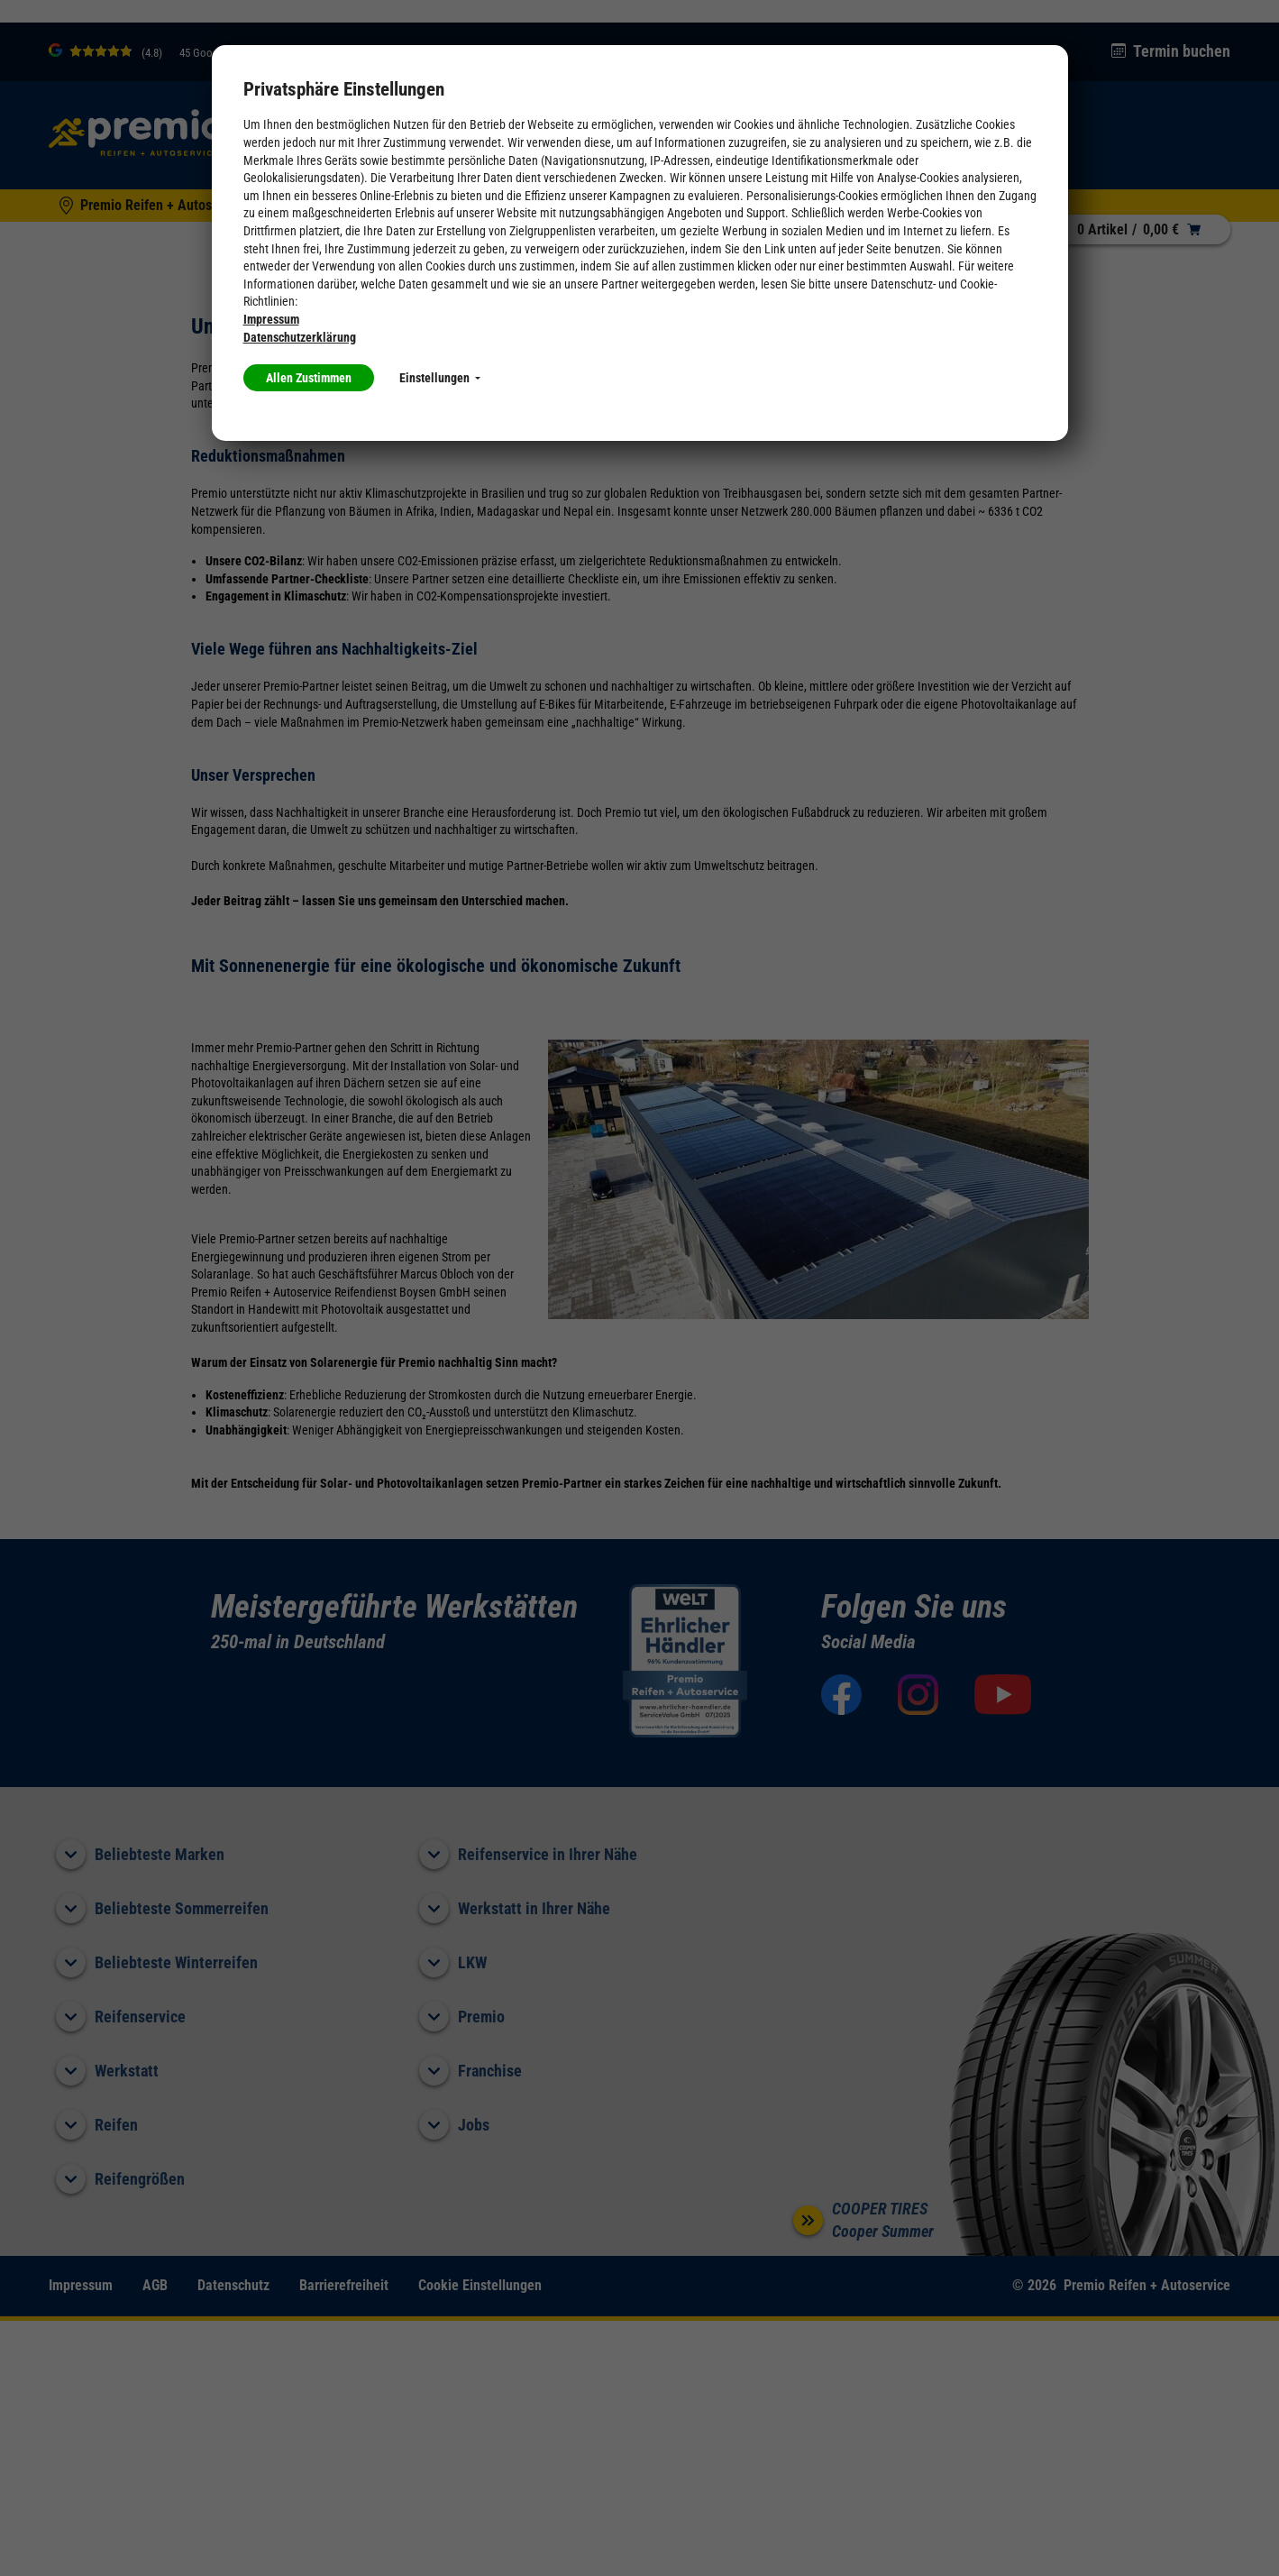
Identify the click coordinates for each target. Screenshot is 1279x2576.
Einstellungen (439, 378)
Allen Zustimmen (309, 378)
